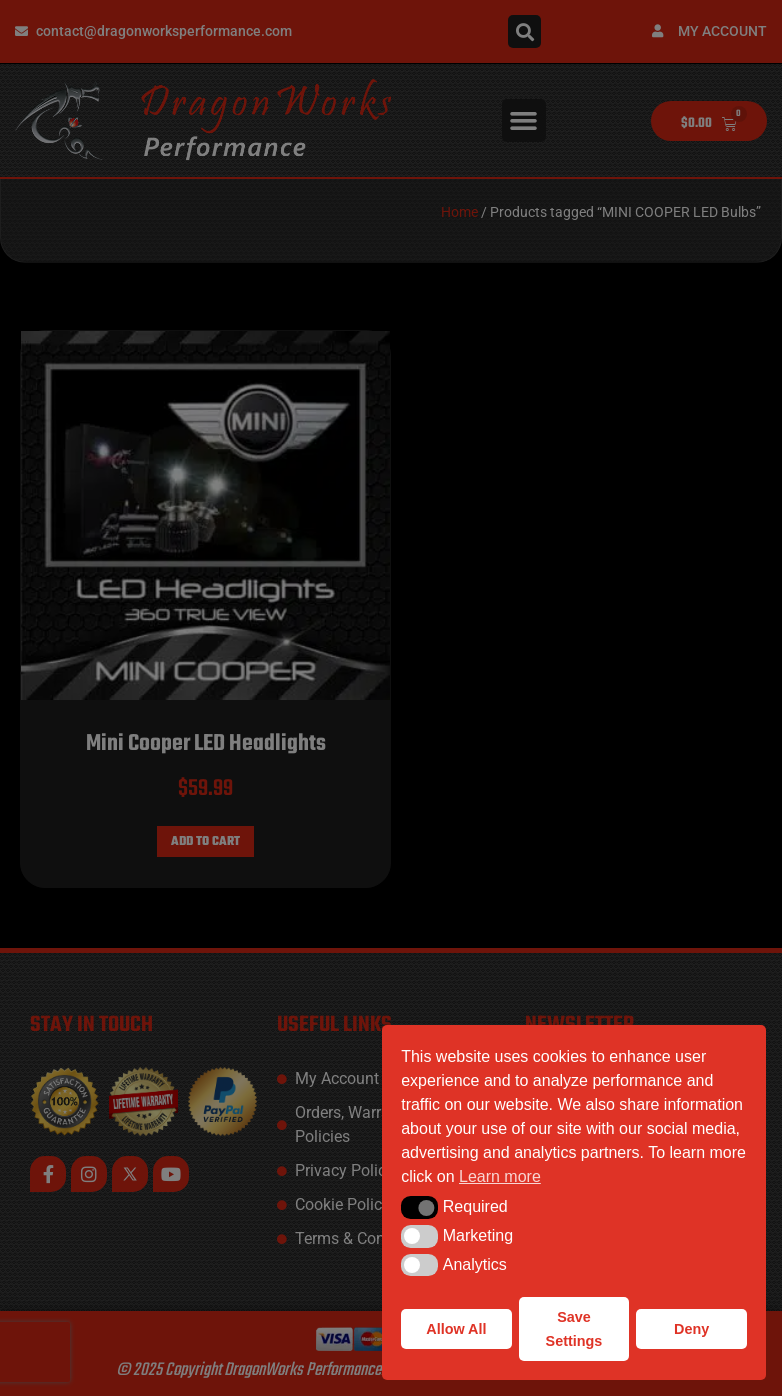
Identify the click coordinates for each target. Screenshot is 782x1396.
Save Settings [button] (574, 1329)
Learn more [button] (500, 1176)
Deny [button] (691, 1329)
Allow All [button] (456, 1329)
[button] (419, 1207)
